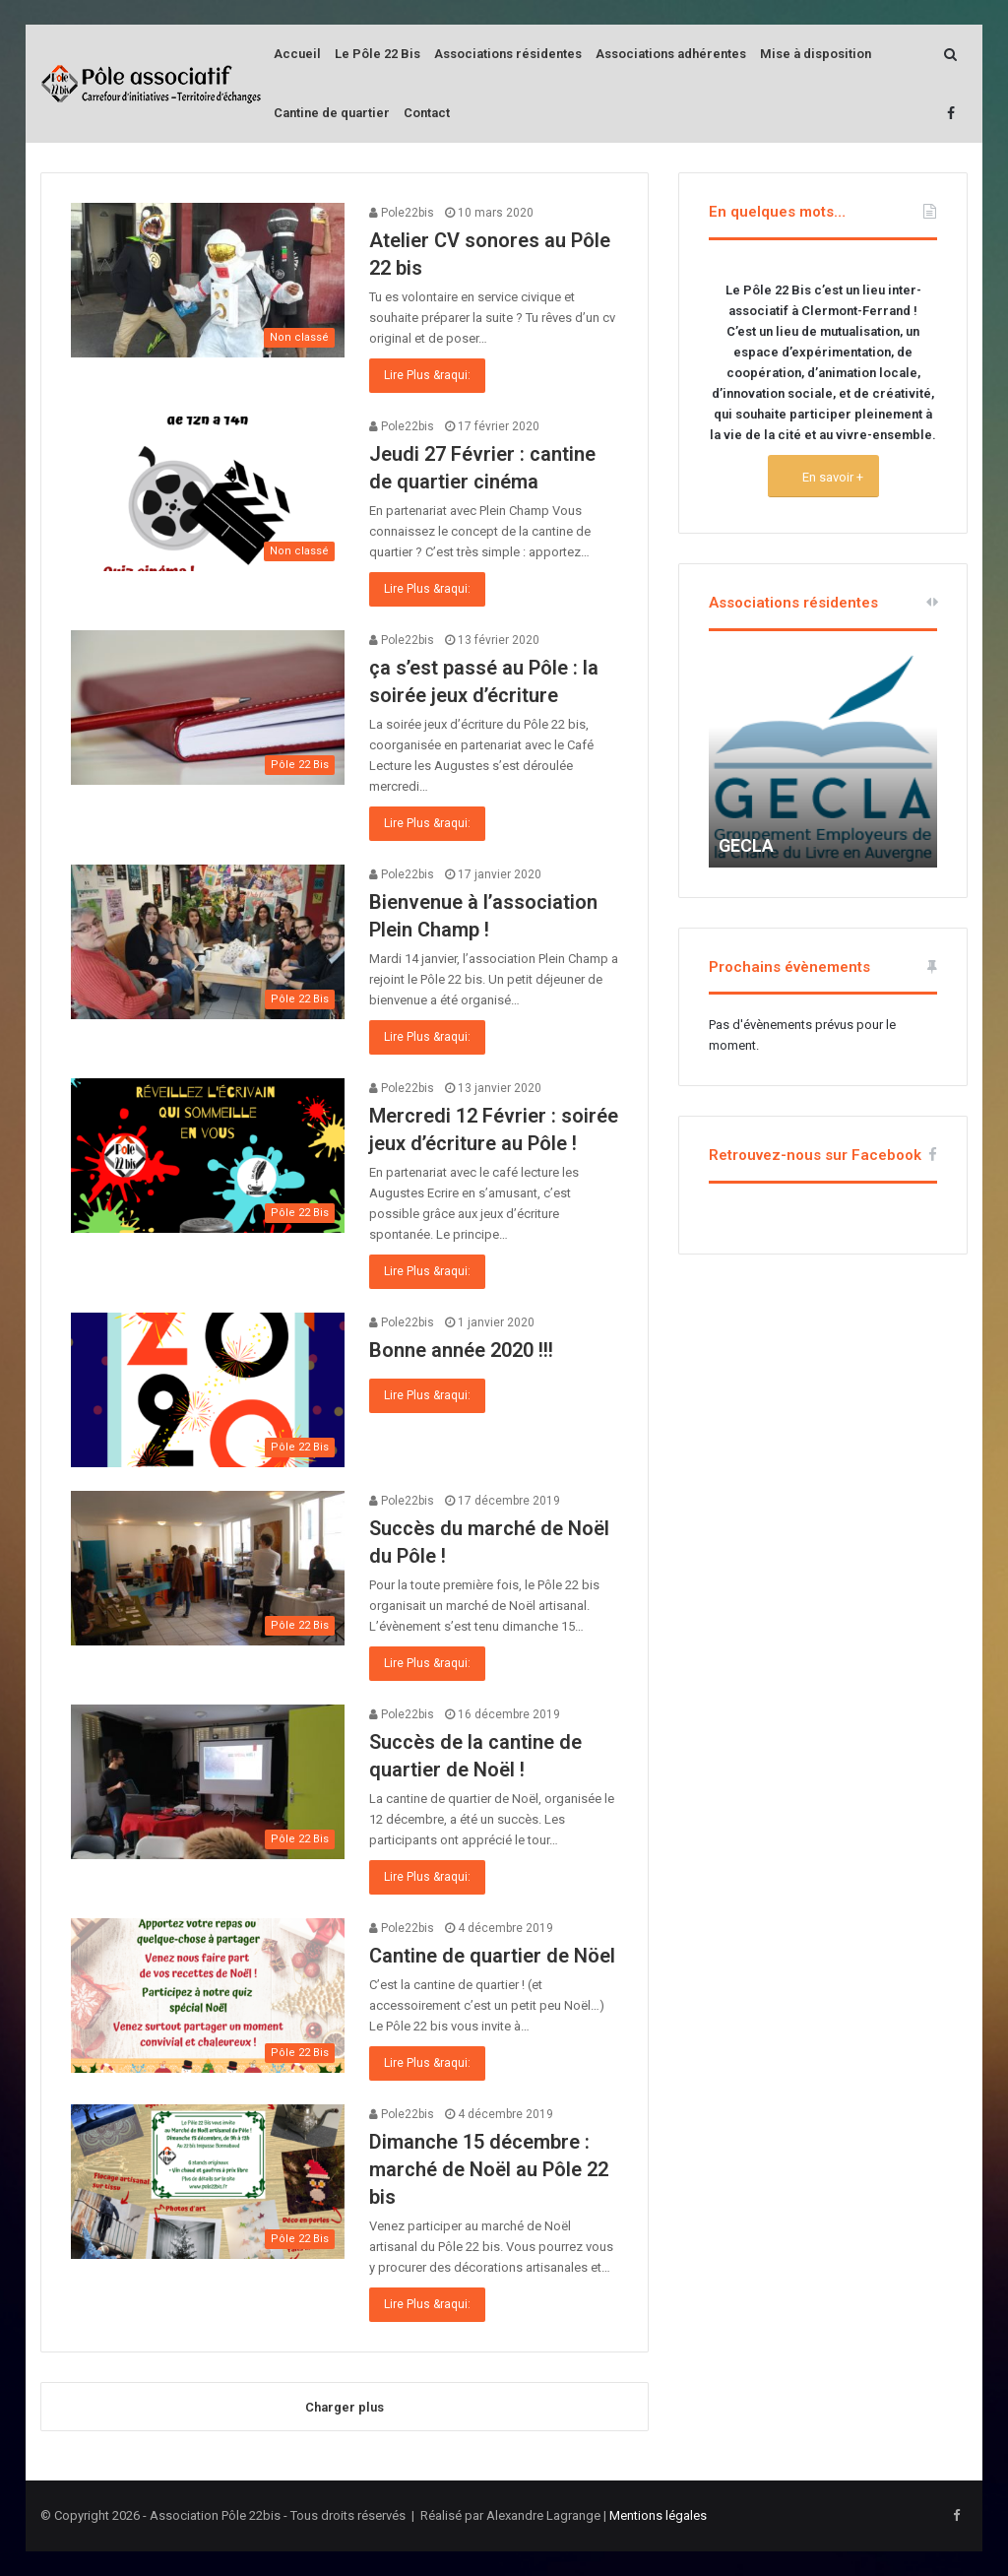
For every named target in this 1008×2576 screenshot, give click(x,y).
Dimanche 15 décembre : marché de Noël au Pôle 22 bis (488, 2169)
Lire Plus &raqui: (427, 375)
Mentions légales (658, 2515)
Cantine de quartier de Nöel (492, 1955)
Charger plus (344, 2407)
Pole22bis (401, 213)
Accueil (297, 53)
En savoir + (831, 477)
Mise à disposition (815, 53)
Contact (427, 112)
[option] (823, 759)
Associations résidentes (508, 53)
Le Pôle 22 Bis (377, 53)
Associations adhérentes (671, 53)
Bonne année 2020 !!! (461, 1350)
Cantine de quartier (332, 112)
